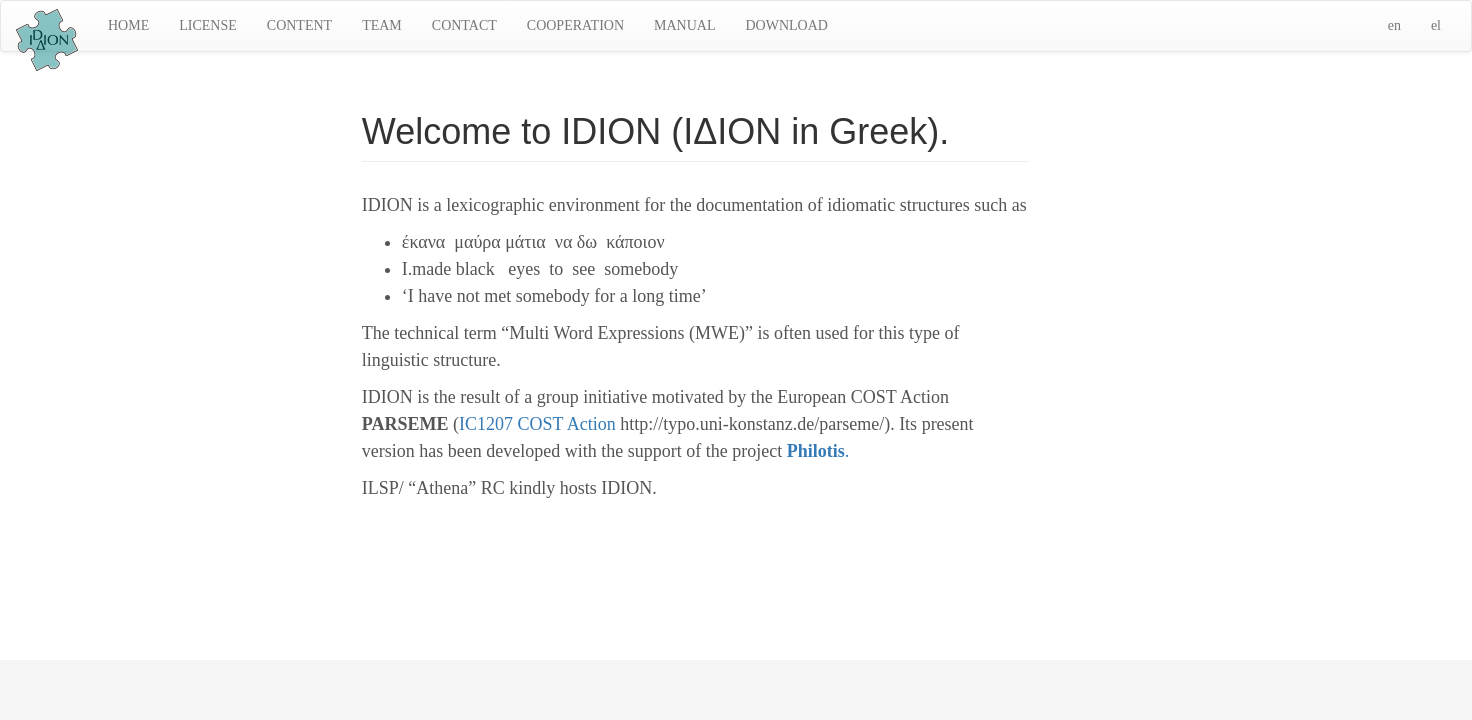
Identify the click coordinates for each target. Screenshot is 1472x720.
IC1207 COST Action (537, 424)
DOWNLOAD (786, 25)
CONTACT (464, 25)
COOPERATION (575, 25)
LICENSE (208, 25)
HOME (128, 25)
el (1436, 25)
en (1394, 25)
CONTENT (299, 25)
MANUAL (684, 25)
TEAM (382, 25)
